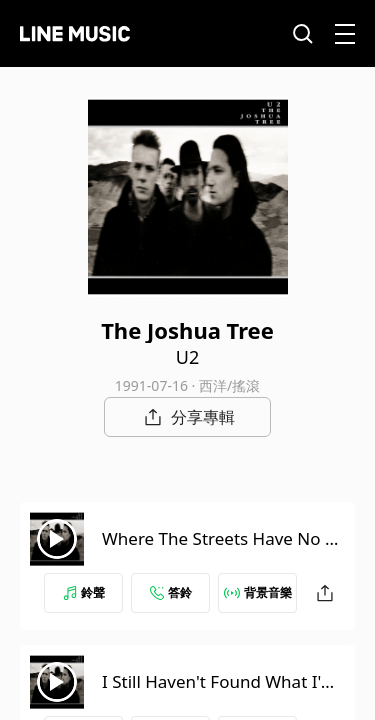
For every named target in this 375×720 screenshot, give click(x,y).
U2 (187, 357)
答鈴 (171, 592)
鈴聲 (84, 592)
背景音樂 (258, 592)
